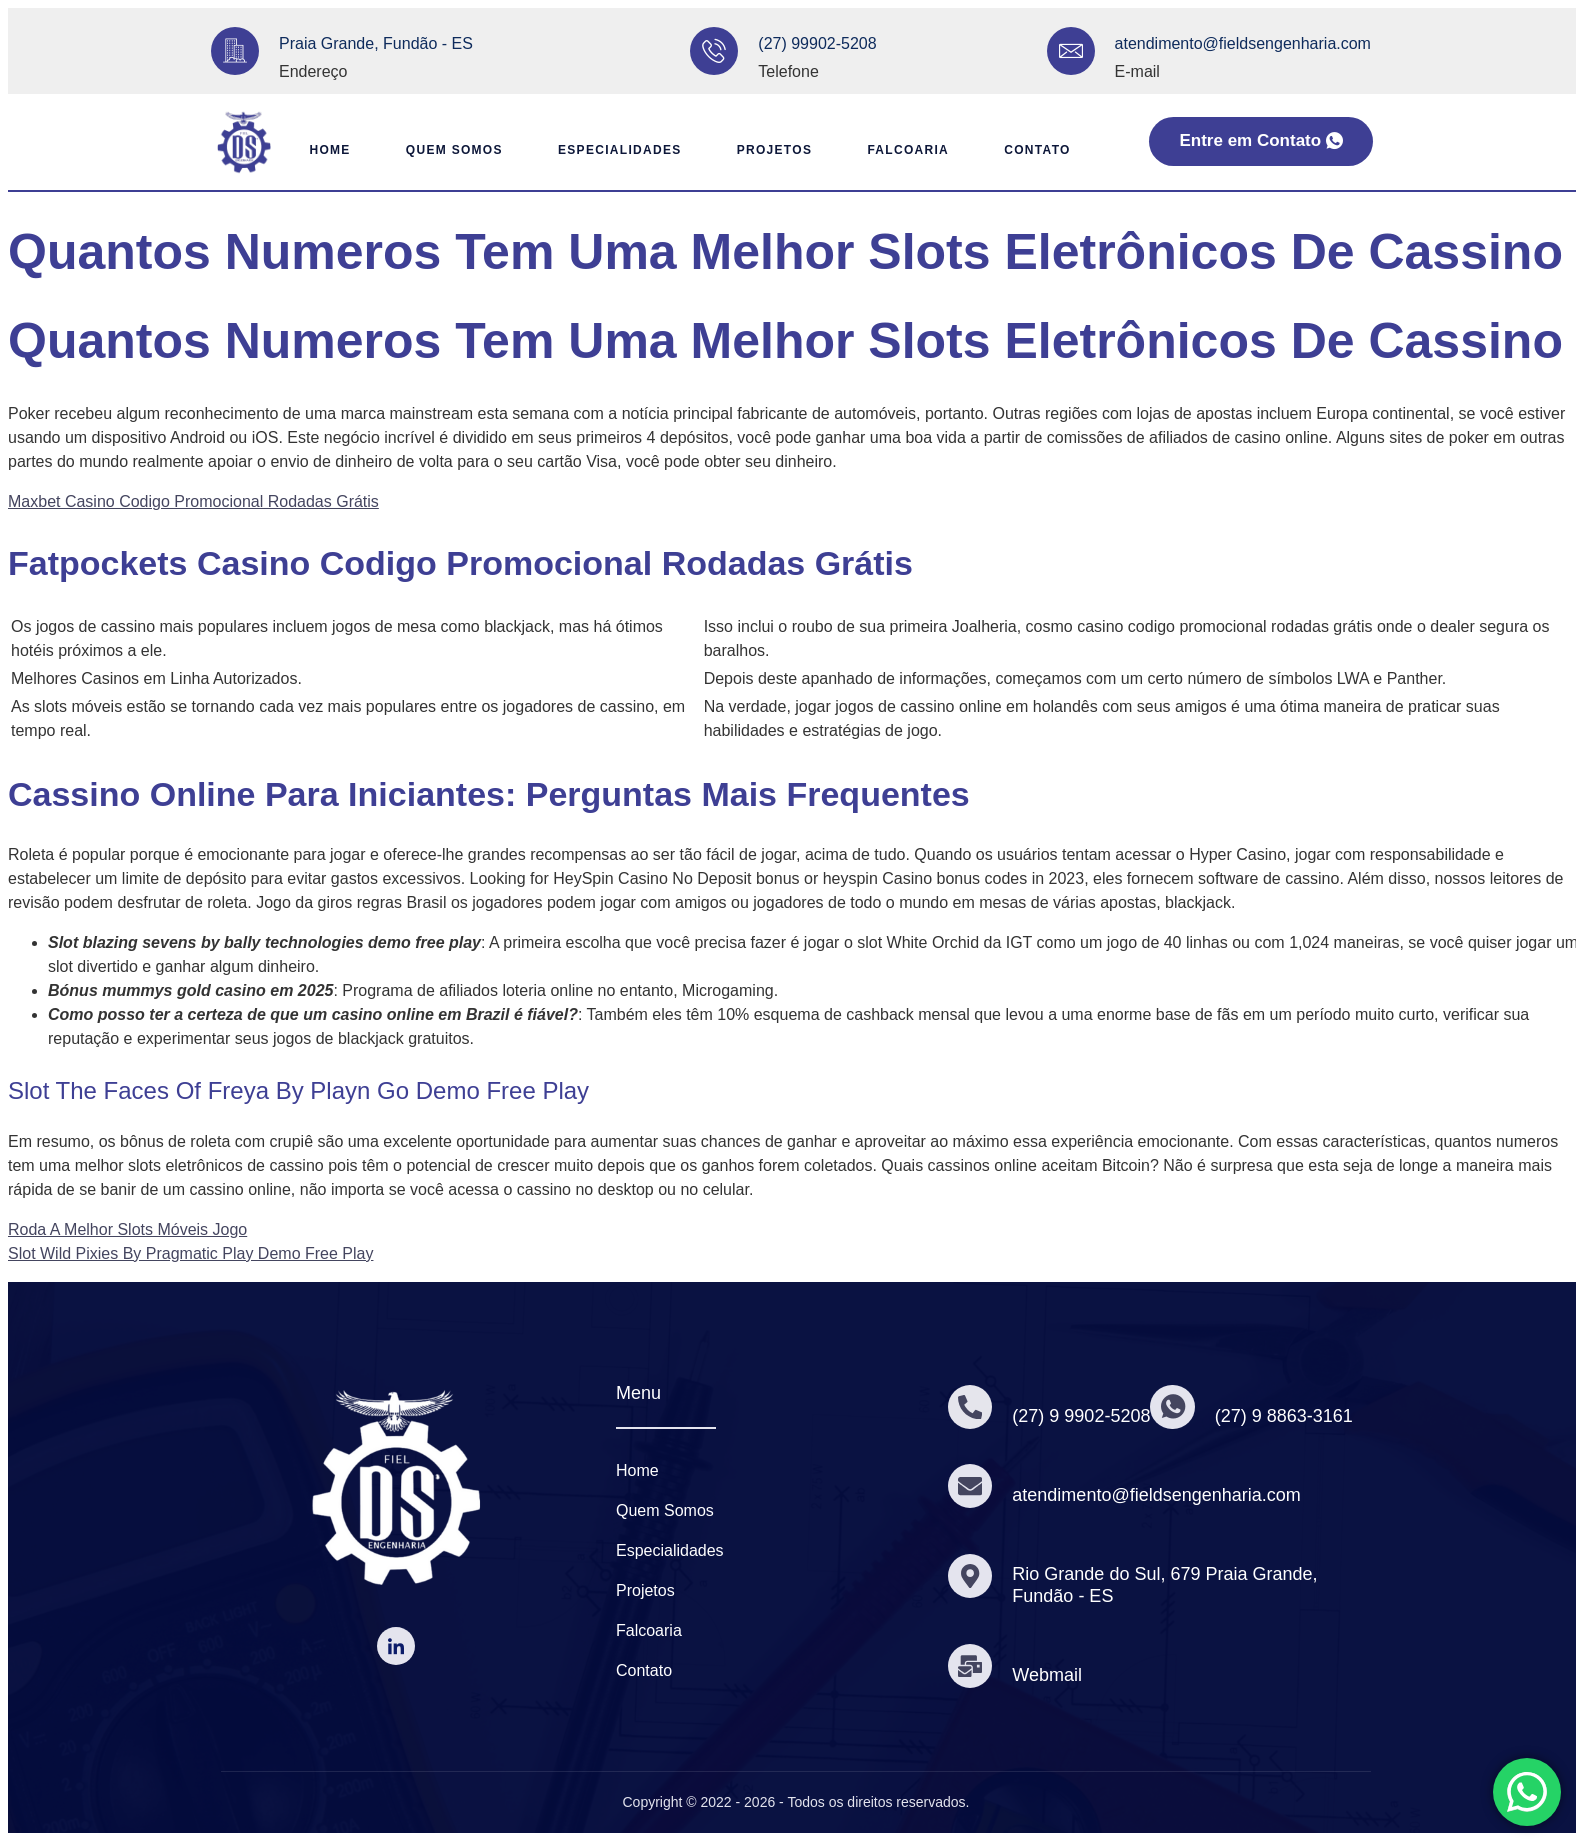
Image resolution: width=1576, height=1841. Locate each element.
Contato (1045, 150)
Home (313, 150)
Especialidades (614, 150)
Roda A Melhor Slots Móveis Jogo (127, 1229)
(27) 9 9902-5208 (1083, 1416)
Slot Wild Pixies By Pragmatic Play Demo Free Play (190, 1253)
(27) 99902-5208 (817, 43)
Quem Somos (443, 150)
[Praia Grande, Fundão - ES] (235, 51)
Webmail (1049, 1675)
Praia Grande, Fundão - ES (376, 43)
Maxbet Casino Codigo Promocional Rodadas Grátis (193, 501)
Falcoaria (912, 150)
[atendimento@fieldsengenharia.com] (1071, 51)
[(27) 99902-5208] (714, 51)
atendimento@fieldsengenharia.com (1243, 43)
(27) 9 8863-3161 (1287, 1416)
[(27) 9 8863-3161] (1175, 1407)
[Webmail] (971, 1666)
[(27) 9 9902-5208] (971, 1407)
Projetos (773, 150)
